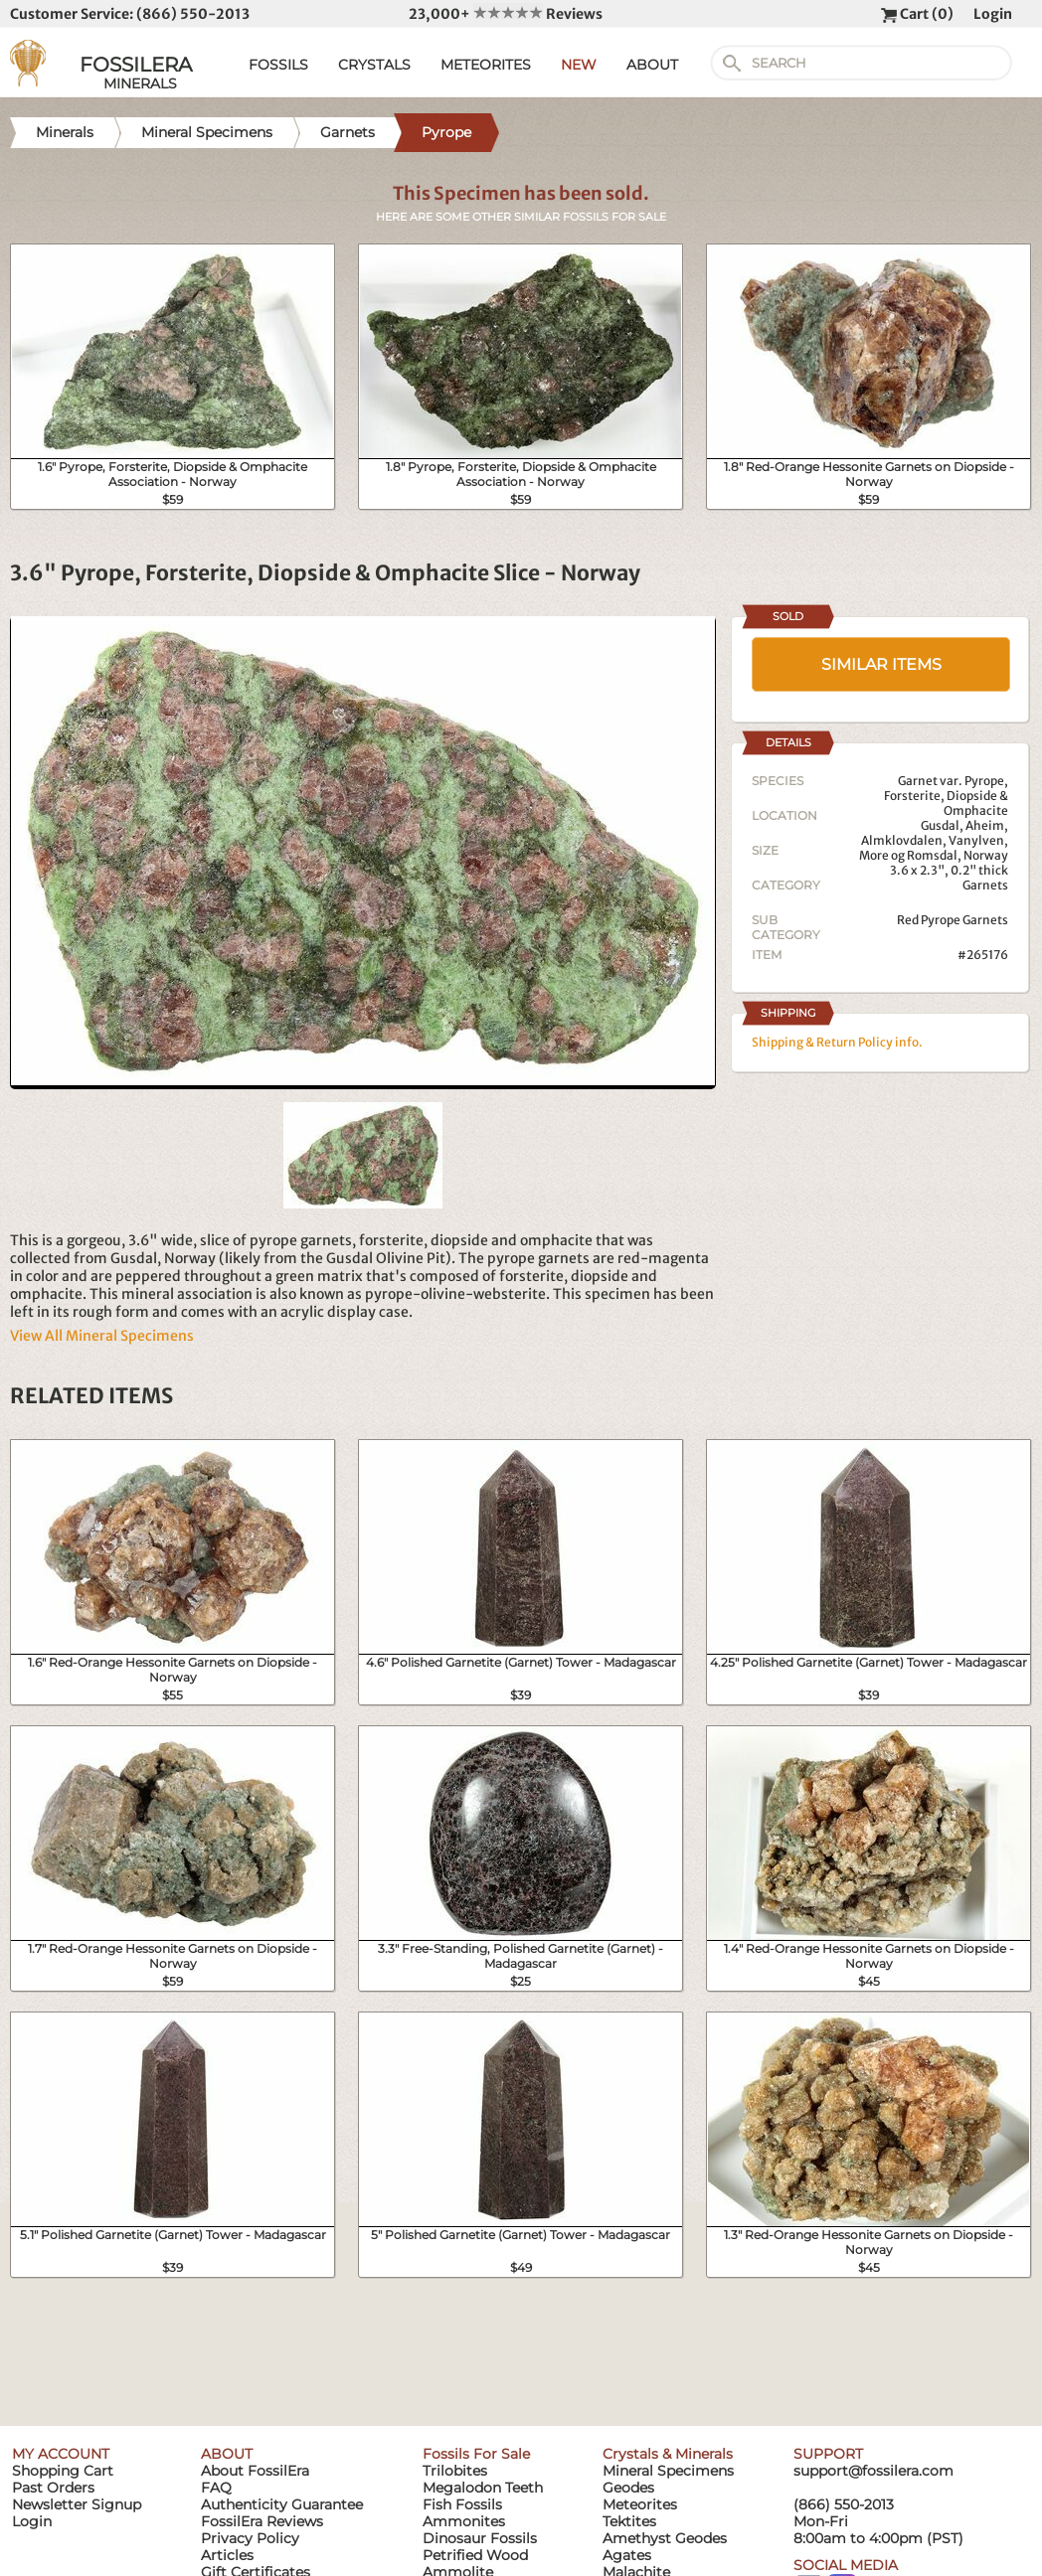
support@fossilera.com (873, 2471)
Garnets (985, 885)
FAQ (216, 2487)
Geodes (628, 2487)
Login (992, 14)
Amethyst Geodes (665, 2538)
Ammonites (464, 2521)
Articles (227, 2555)
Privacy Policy (250, 2538)
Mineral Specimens (668, 2471)
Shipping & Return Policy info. (837, 1042)
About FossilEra (255, 2471)
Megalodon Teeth (483, 2487)
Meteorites (640, 2504)
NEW (579, 65)
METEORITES (485, 65)
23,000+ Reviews (506, 14)
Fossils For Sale (476, 2454)
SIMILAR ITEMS (881, 664)
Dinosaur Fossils (480, 2538)
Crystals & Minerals (668, 2454)
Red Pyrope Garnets (952, 919)
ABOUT (652, 65)
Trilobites (455, 2471)
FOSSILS (278, 65)
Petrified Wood (475, 2555)
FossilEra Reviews (262, 2521)
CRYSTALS (374, 65)
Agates (627, 2555)
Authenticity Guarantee (282, 2504)
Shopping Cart (62, 2471)
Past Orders (53, 2487)
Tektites (629, 2521)
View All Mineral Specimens (102, 1336)
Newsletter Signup (76, 2504)
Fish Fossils (462, 2504)
